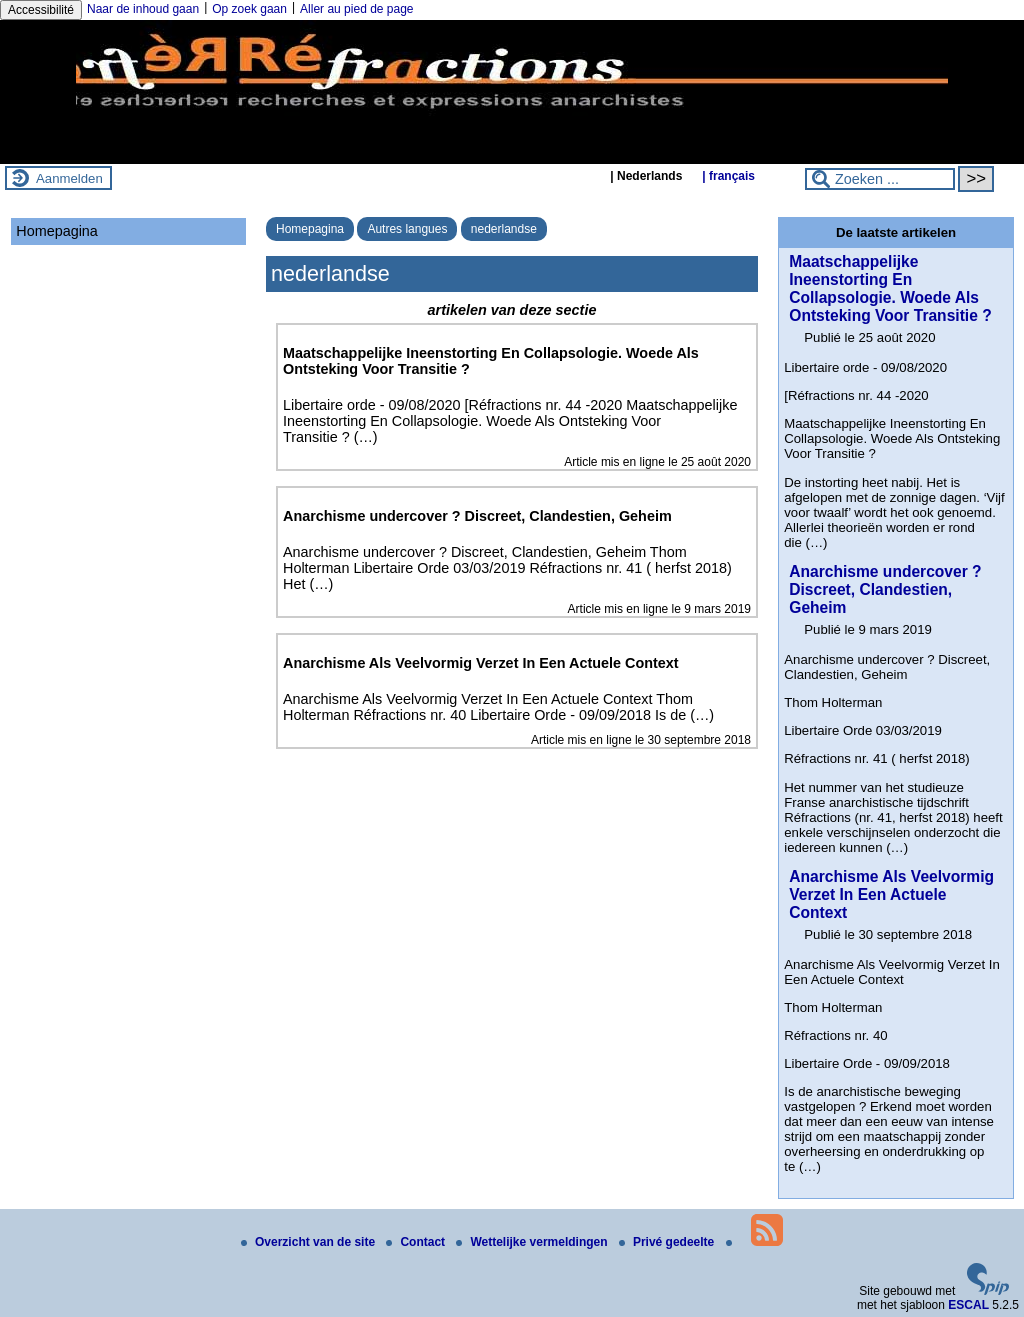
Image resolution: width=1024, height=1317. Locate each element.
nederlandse (504, 229)
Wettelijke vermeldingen (533, 1242)
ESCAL (968, 1305)
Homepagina (310, 229)
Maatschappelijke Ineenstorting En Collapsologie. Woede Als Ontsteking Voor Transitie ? (890, 288)
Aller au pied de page (356, 9)
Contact (417, 1242)
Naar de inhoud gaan (143, 9)
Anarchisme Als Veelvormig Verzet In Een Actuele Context (891, 894)
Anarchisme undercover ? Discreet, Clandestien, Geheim (885, 589)
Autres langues (407, 229)
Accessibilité (41, 10)
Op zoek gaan (249, 9)
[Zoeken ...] (880, 179)
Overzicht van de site (309, 1242)
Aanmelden (69, 178)
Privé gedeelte (668, 1242)
